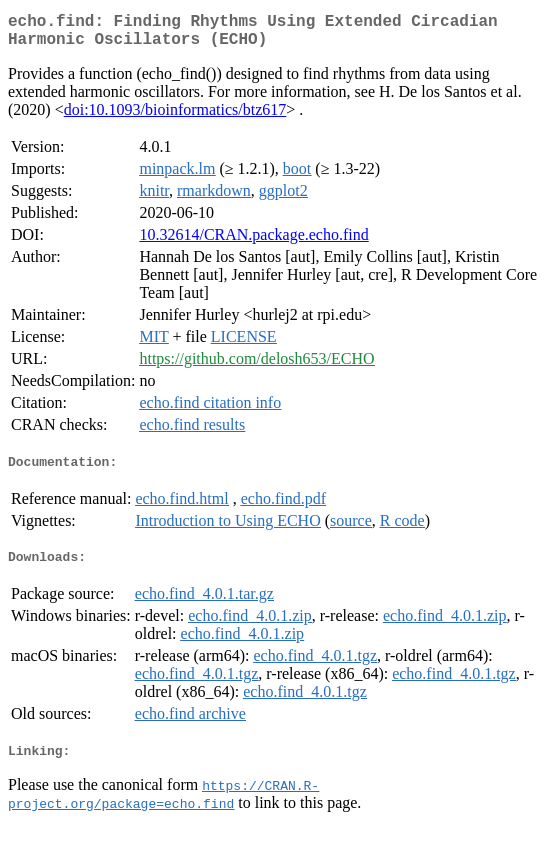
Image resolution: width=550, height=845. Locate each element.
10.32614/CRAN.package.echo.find (253, 242)
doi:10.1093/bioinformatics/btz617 (175, 117)
